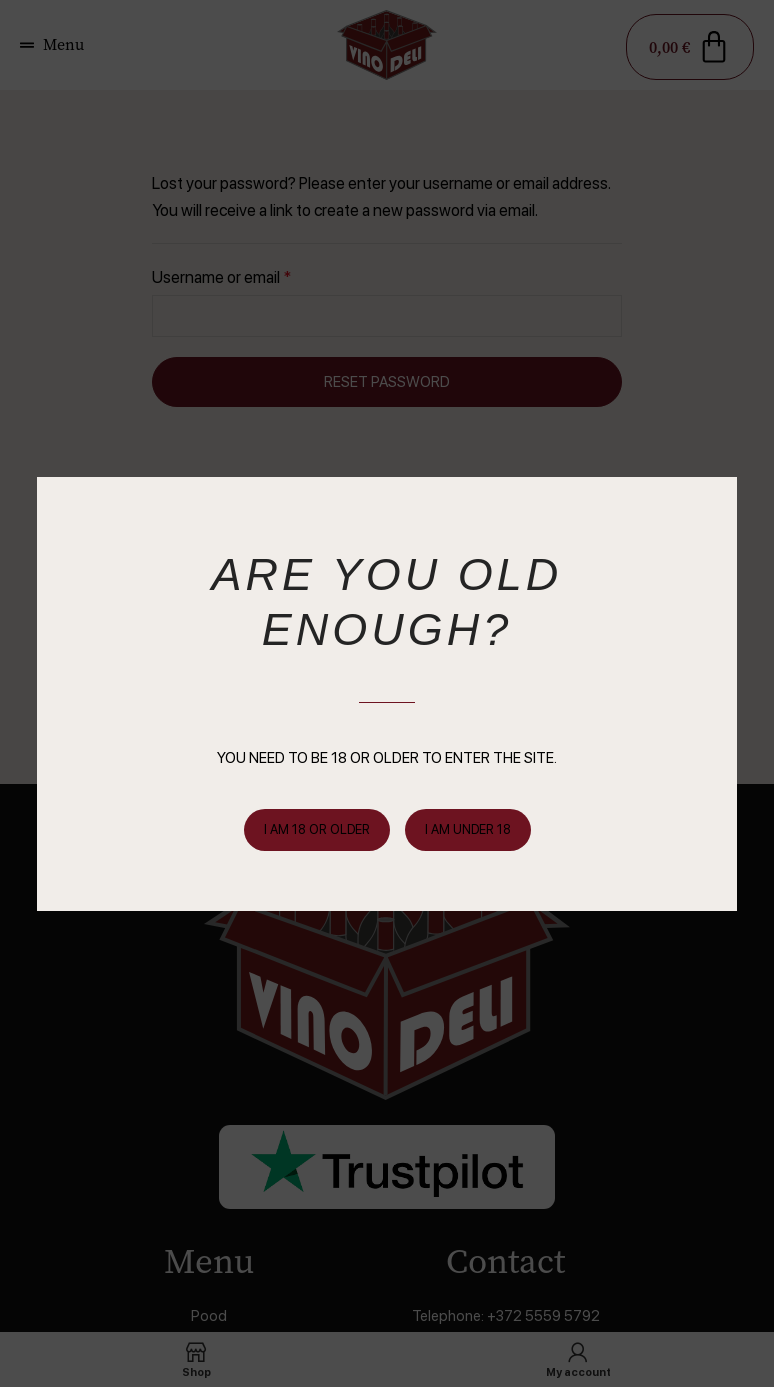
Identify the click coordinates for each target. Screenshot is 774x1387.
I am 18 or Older (317, 829)
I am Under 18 (468, 829)
